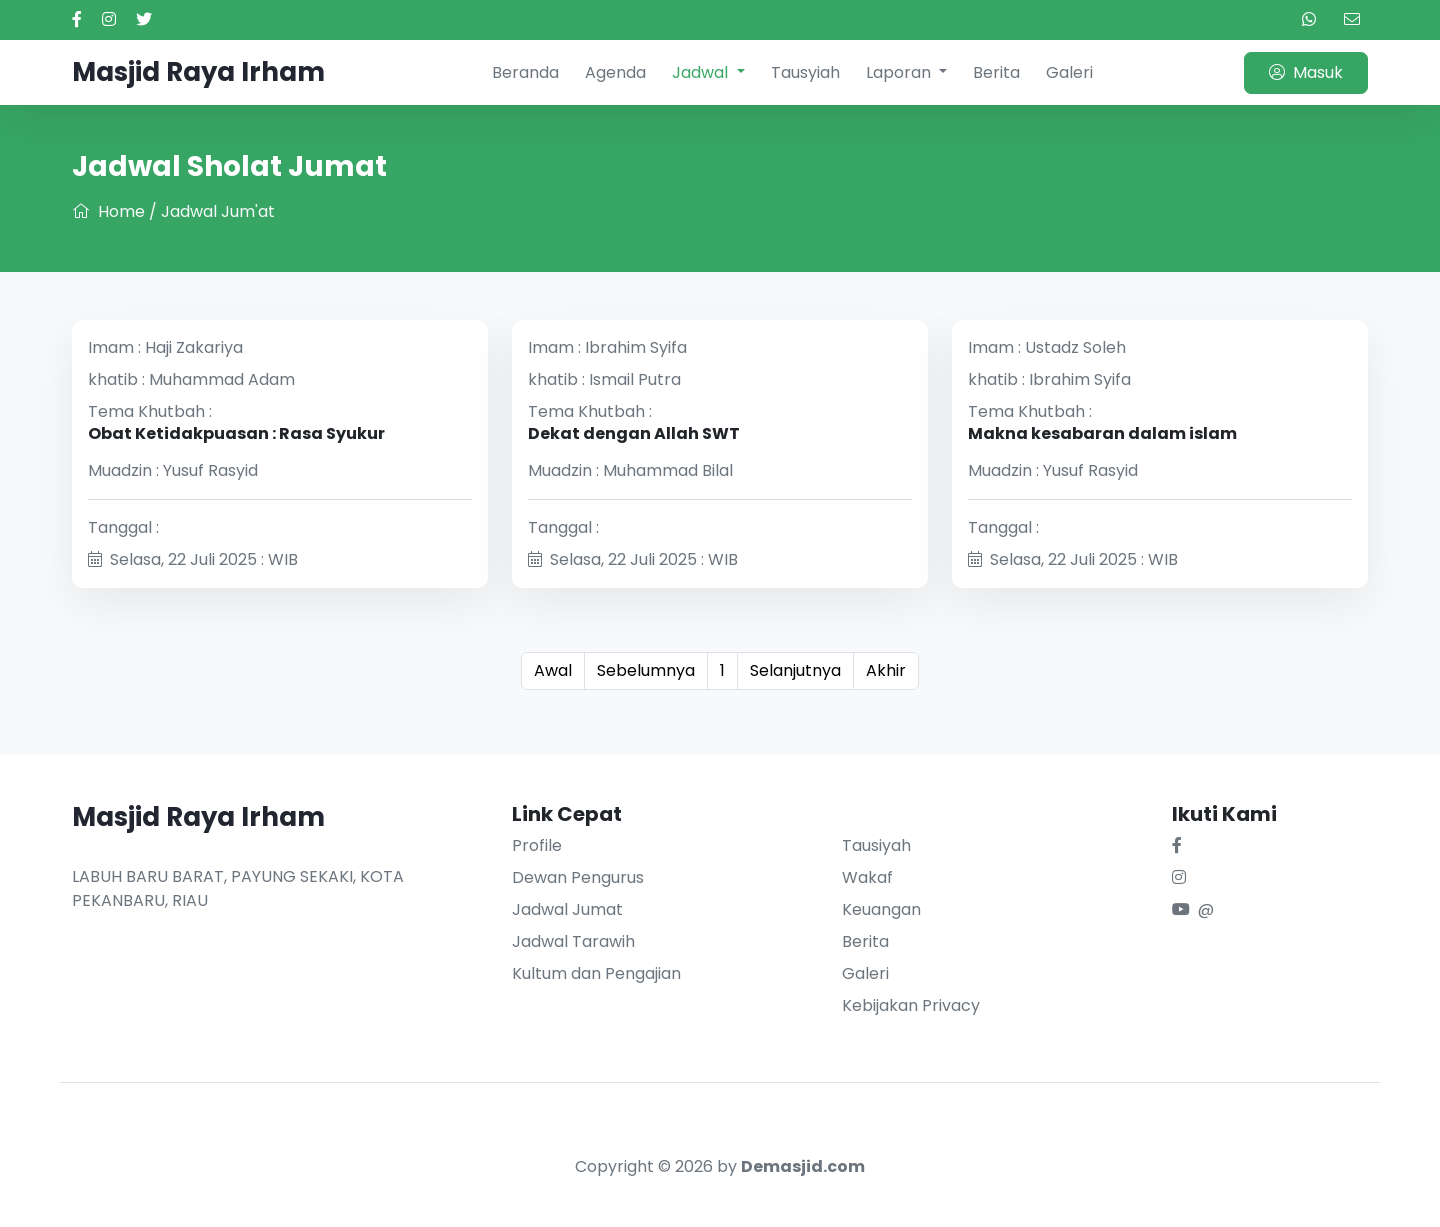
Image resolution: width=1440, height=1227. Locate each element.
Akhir (886, 670)
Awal (553, 670)
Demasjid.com (803, 1166)
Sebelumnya (646, 670)
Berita (996, 72)
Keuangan (881, 909)
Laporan (900, 72)
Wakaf (867, 877)
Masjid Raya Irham (198, 72)
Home (108, 211)
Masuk (1306, 72)
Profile (537, 845)
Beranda (525, 72)
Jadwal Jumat (567, 909)
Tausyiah (805, 72)
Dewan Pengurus (578, 877)
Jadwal (702, 72)
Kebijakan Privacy (911, 1005)
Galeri (1069, 72)
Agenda (615, 72)
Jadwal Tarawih (573, 941)
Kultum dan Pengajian (596, 973)
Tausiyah (876, 845)
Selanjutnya (795, 670)
